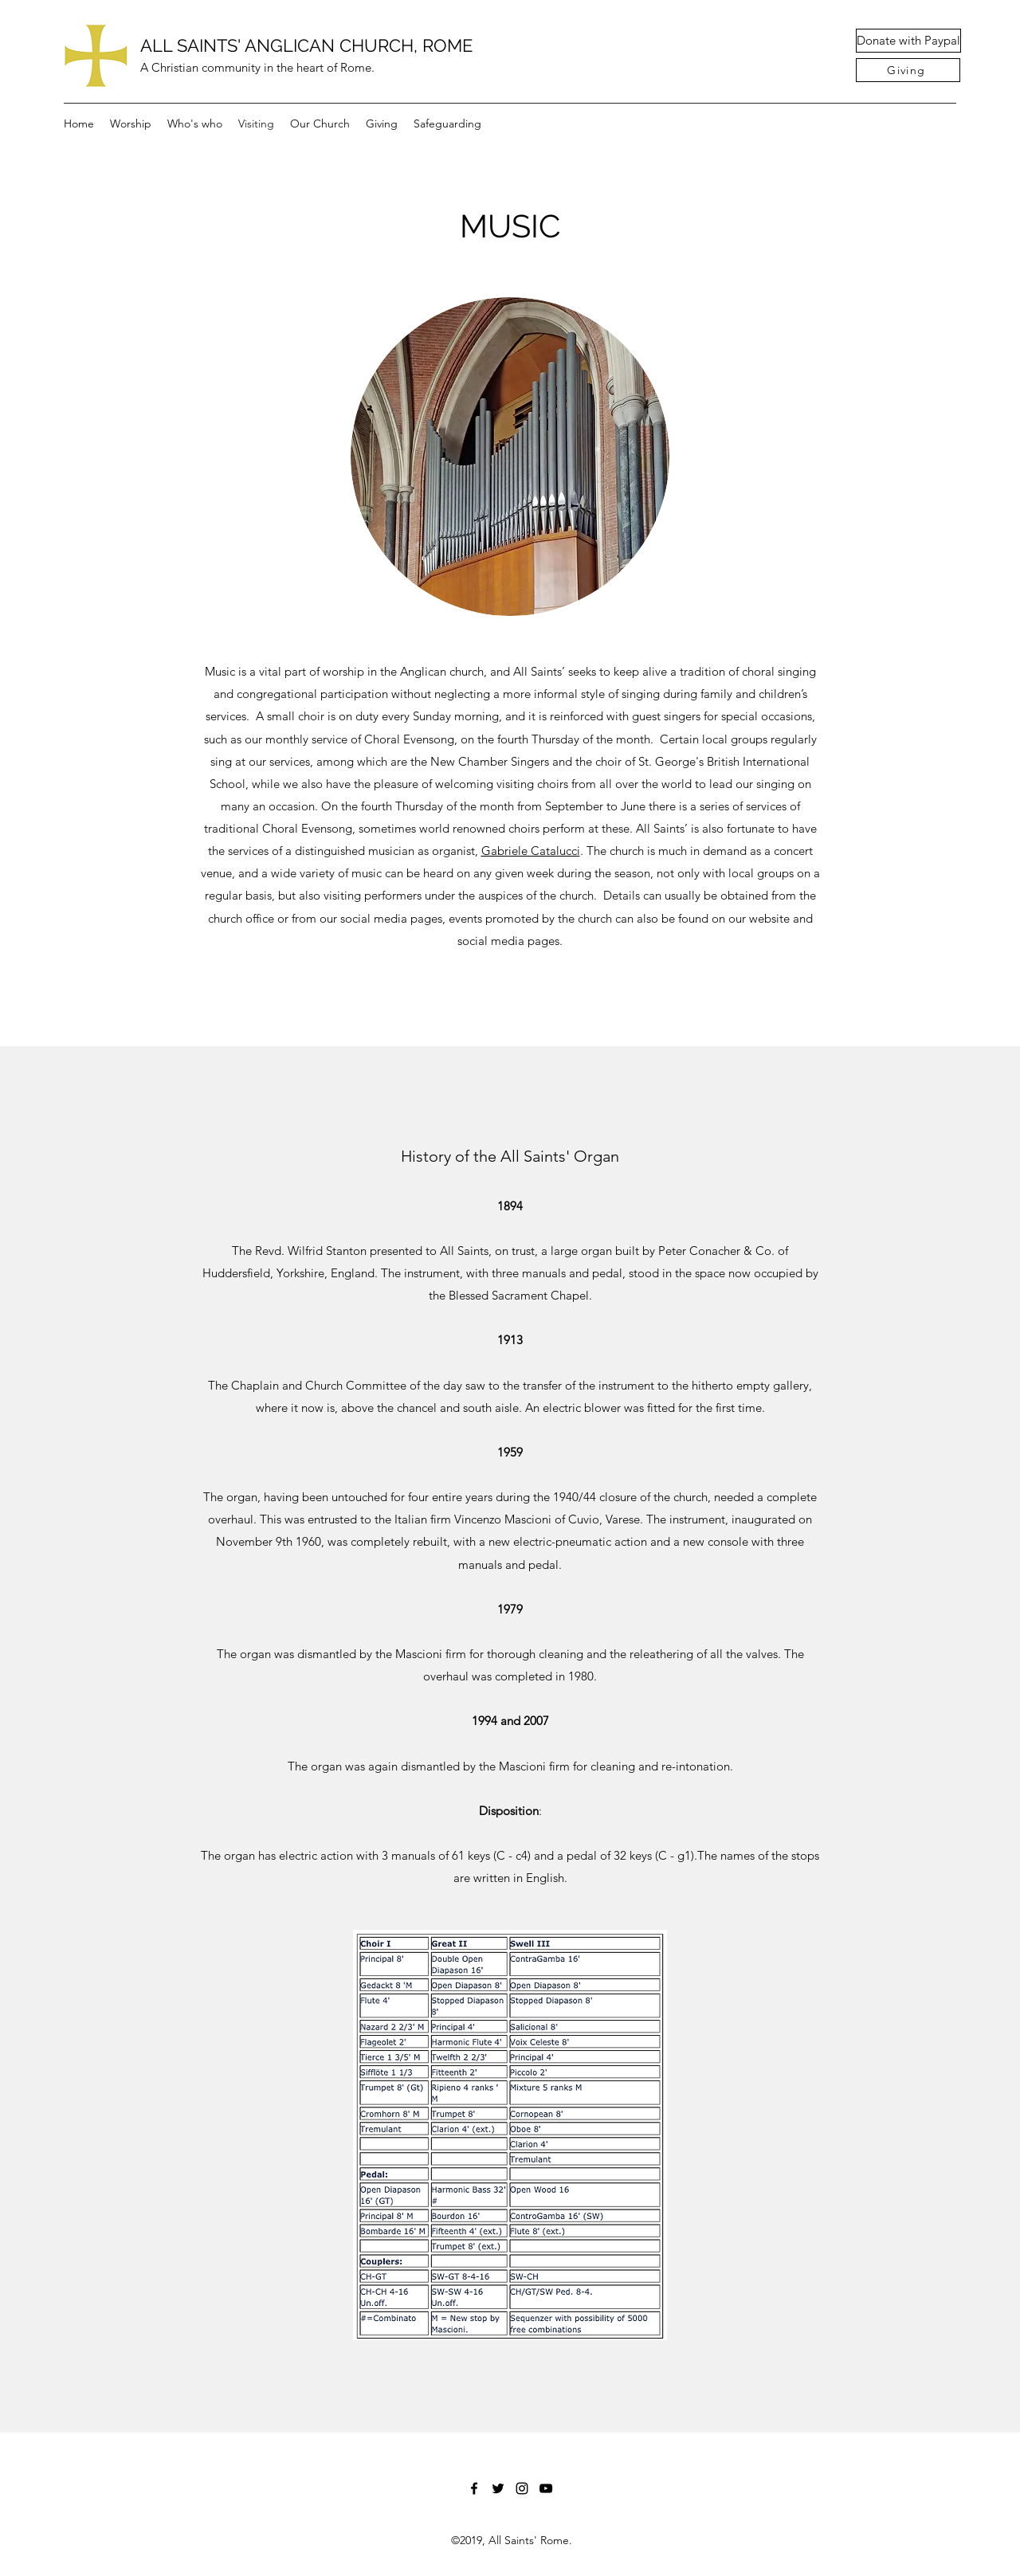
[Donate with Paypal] (908, 41)
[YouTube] (546, 2488)
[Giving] (908, 70)
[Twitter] (498, 2488)
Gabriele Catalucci (530, 850)
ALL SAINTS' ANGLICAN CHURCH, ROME (306, 45)
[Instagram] (522, 2488)
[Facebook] (474, 2488)
